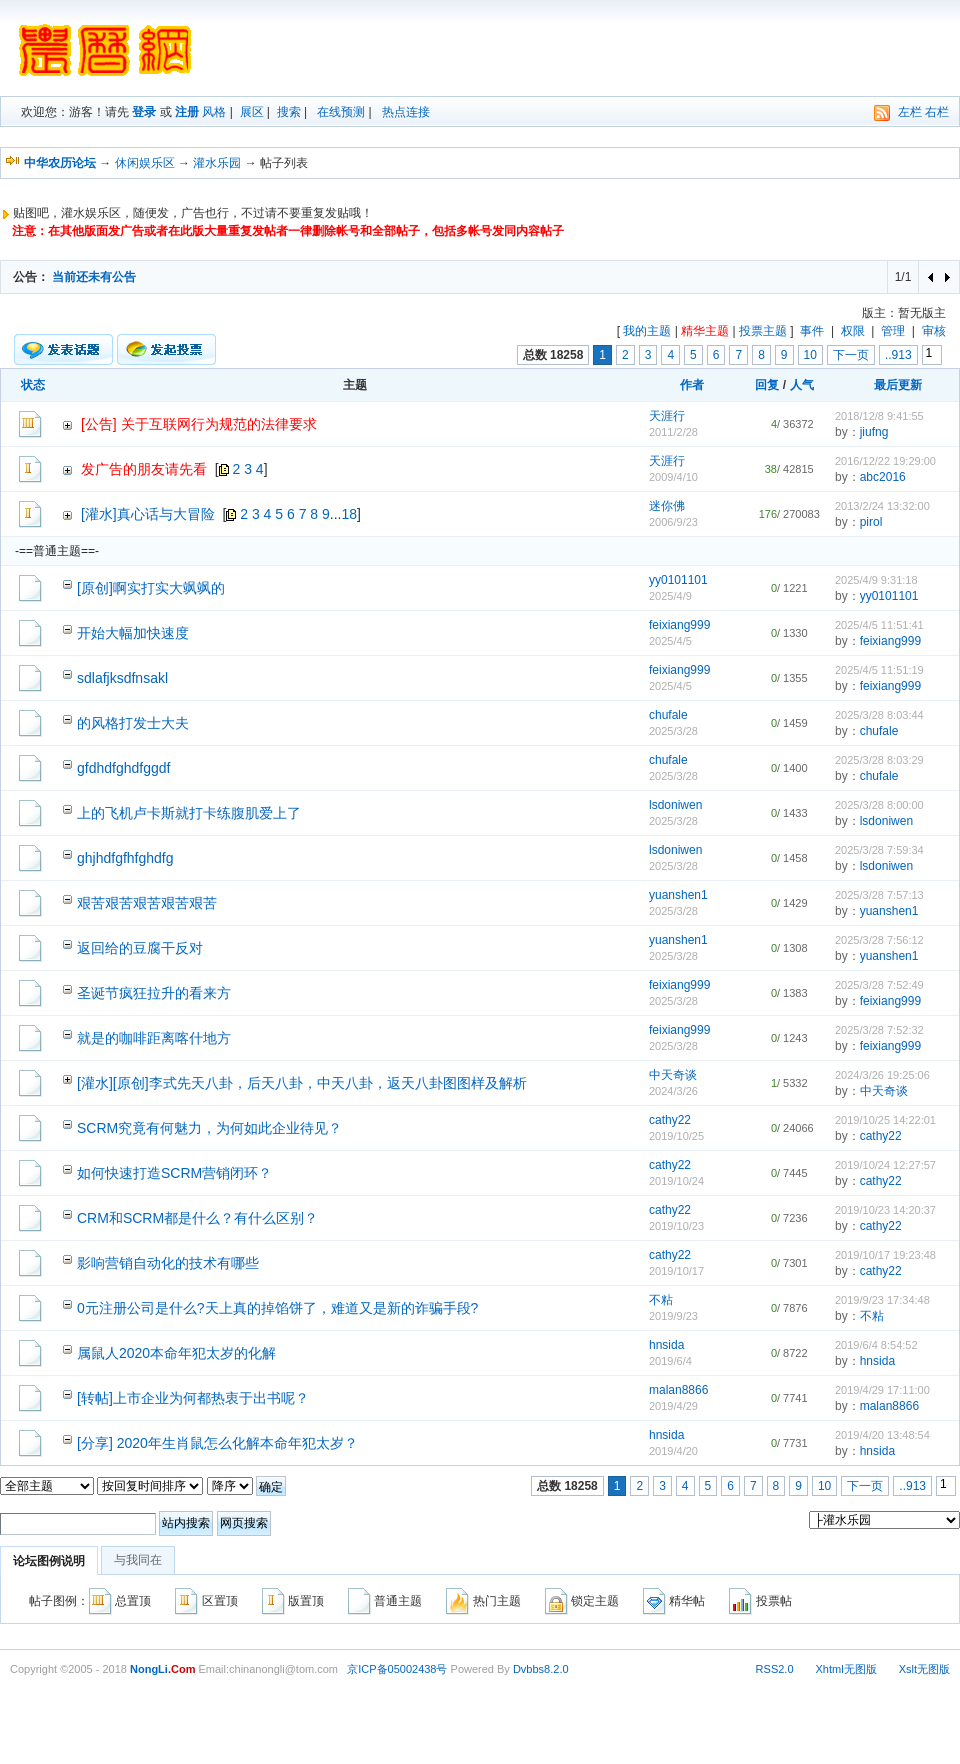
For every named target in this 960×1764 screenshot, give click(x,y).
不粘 (661, 1300)
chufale (668, 715)
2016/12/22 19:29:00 (885, 461)
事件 (812, 331)
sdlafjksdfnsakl (122, 678)
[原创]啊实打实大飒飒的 (151, 588)
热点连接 (406, 112)
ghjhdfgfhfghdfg (125, 858)
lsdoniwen (675, 805)
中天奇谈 (673, 1075)
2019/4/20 (673, 1451)
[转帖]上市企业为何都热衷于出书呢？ (193, 1398)
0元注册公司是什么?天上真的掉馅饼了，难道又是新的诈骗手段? (277, 1308)
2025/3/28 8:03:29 (879, 760)
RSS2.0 (775, 1669)
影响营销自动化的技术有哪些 (168, 1263)
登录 (144, 112)
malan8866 (678, 1390)
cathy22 (670, 1120)
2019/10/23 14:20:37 (885, 1210)
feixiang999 (679, 625)
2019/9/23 (673, 1316)
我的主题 (647, 331)
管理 (893, 331)
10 (810, 355)
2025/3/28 (673, 731)
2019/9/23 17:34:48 (882, 1300)
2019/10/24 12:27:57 (885, 1165)
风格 (214, 112)
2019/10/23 (676, 1226)
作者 (692, 385)
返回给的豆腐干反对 (140, 948)
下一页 (851, 355)
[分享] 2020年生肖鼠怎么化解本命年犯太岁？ (217, 1443)
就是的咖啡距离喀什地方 (154, 1038)
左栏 (910, 112)
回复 (767, 385)
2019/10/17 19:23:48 (885, 1255)
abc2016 (883, 477)
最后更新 (898, 385)
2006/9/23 (673, 522)
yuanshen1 (678, 895)
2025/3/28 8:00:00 (879, 805)
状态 (33, 385)
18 (350, 514)
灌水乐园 (217, 163)
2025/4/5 (670, 641)
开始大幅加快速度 (133, 633)
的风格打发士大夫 (133, 723)
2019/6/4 (670, 1361)
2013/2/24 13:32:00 (882, 506)
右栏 (937, 112)
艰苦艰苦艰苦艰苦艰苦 (147, 903)
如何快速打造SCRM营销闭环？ (174, 1173)
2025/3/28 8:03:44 (879, 715)
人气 (802, 385)
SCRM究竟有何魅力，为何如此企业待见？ (209, 1128)
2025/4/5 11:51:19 (879, 670)
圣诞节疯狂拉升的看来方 (154, 993)
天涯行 (667, 416)
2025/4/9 (670, 596)
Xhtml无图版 (846, 1669)
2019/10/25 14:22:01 (885, 1120)
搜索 (289, 112)
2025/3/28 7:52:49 (879, 985)
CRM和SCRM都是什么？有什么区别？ (197, 1218)
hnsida (666, 1345)
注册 (187, 112)
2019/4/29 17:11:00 (882, 1390)
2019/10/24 (676, 1181)
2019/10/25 (676, 1136)
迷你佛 (667, 506)
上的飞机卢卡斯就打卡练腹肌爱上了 (189, 813)
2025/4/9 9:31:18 (876, 580)
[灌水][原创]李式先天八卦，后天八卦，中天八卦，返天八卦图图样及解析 (302, 1083)
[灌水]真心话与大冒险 (148, 514)
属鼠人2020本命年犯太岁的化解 (176, 1353)
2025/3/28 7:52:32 (879, 1030)
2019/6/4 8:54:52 (876, 1345)
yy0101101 (678, 580)
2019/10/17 (676, 1271)
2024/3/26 (673, 1091)
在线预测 (341, 112)
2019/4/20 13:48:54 (882, 1435)
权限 (853, 331)
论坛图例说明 (49, 1561)
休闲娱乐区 (145, 163)
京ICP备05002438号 (397, 1669)
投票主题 (763, 331)
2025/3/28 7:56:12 (879, 940)
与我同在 (138, 1560)
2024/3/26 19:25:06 (882, 1075)
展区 (252, 112)
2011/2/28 (673, 432)
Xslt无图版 (924, 1669)
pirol (871, 522)
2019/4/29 (673, 1406)
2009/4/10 (673, 477)
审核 (934, 331)
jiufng (874, 432)
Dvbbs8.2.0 (541, 1669)
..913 (898, 355)
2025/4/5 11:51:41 (879, 625)
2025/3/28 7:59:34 (879, 850)
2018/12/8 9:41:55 (879, 416)
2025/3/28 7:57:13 (879, 895)
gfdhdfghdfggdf (123, 768)
